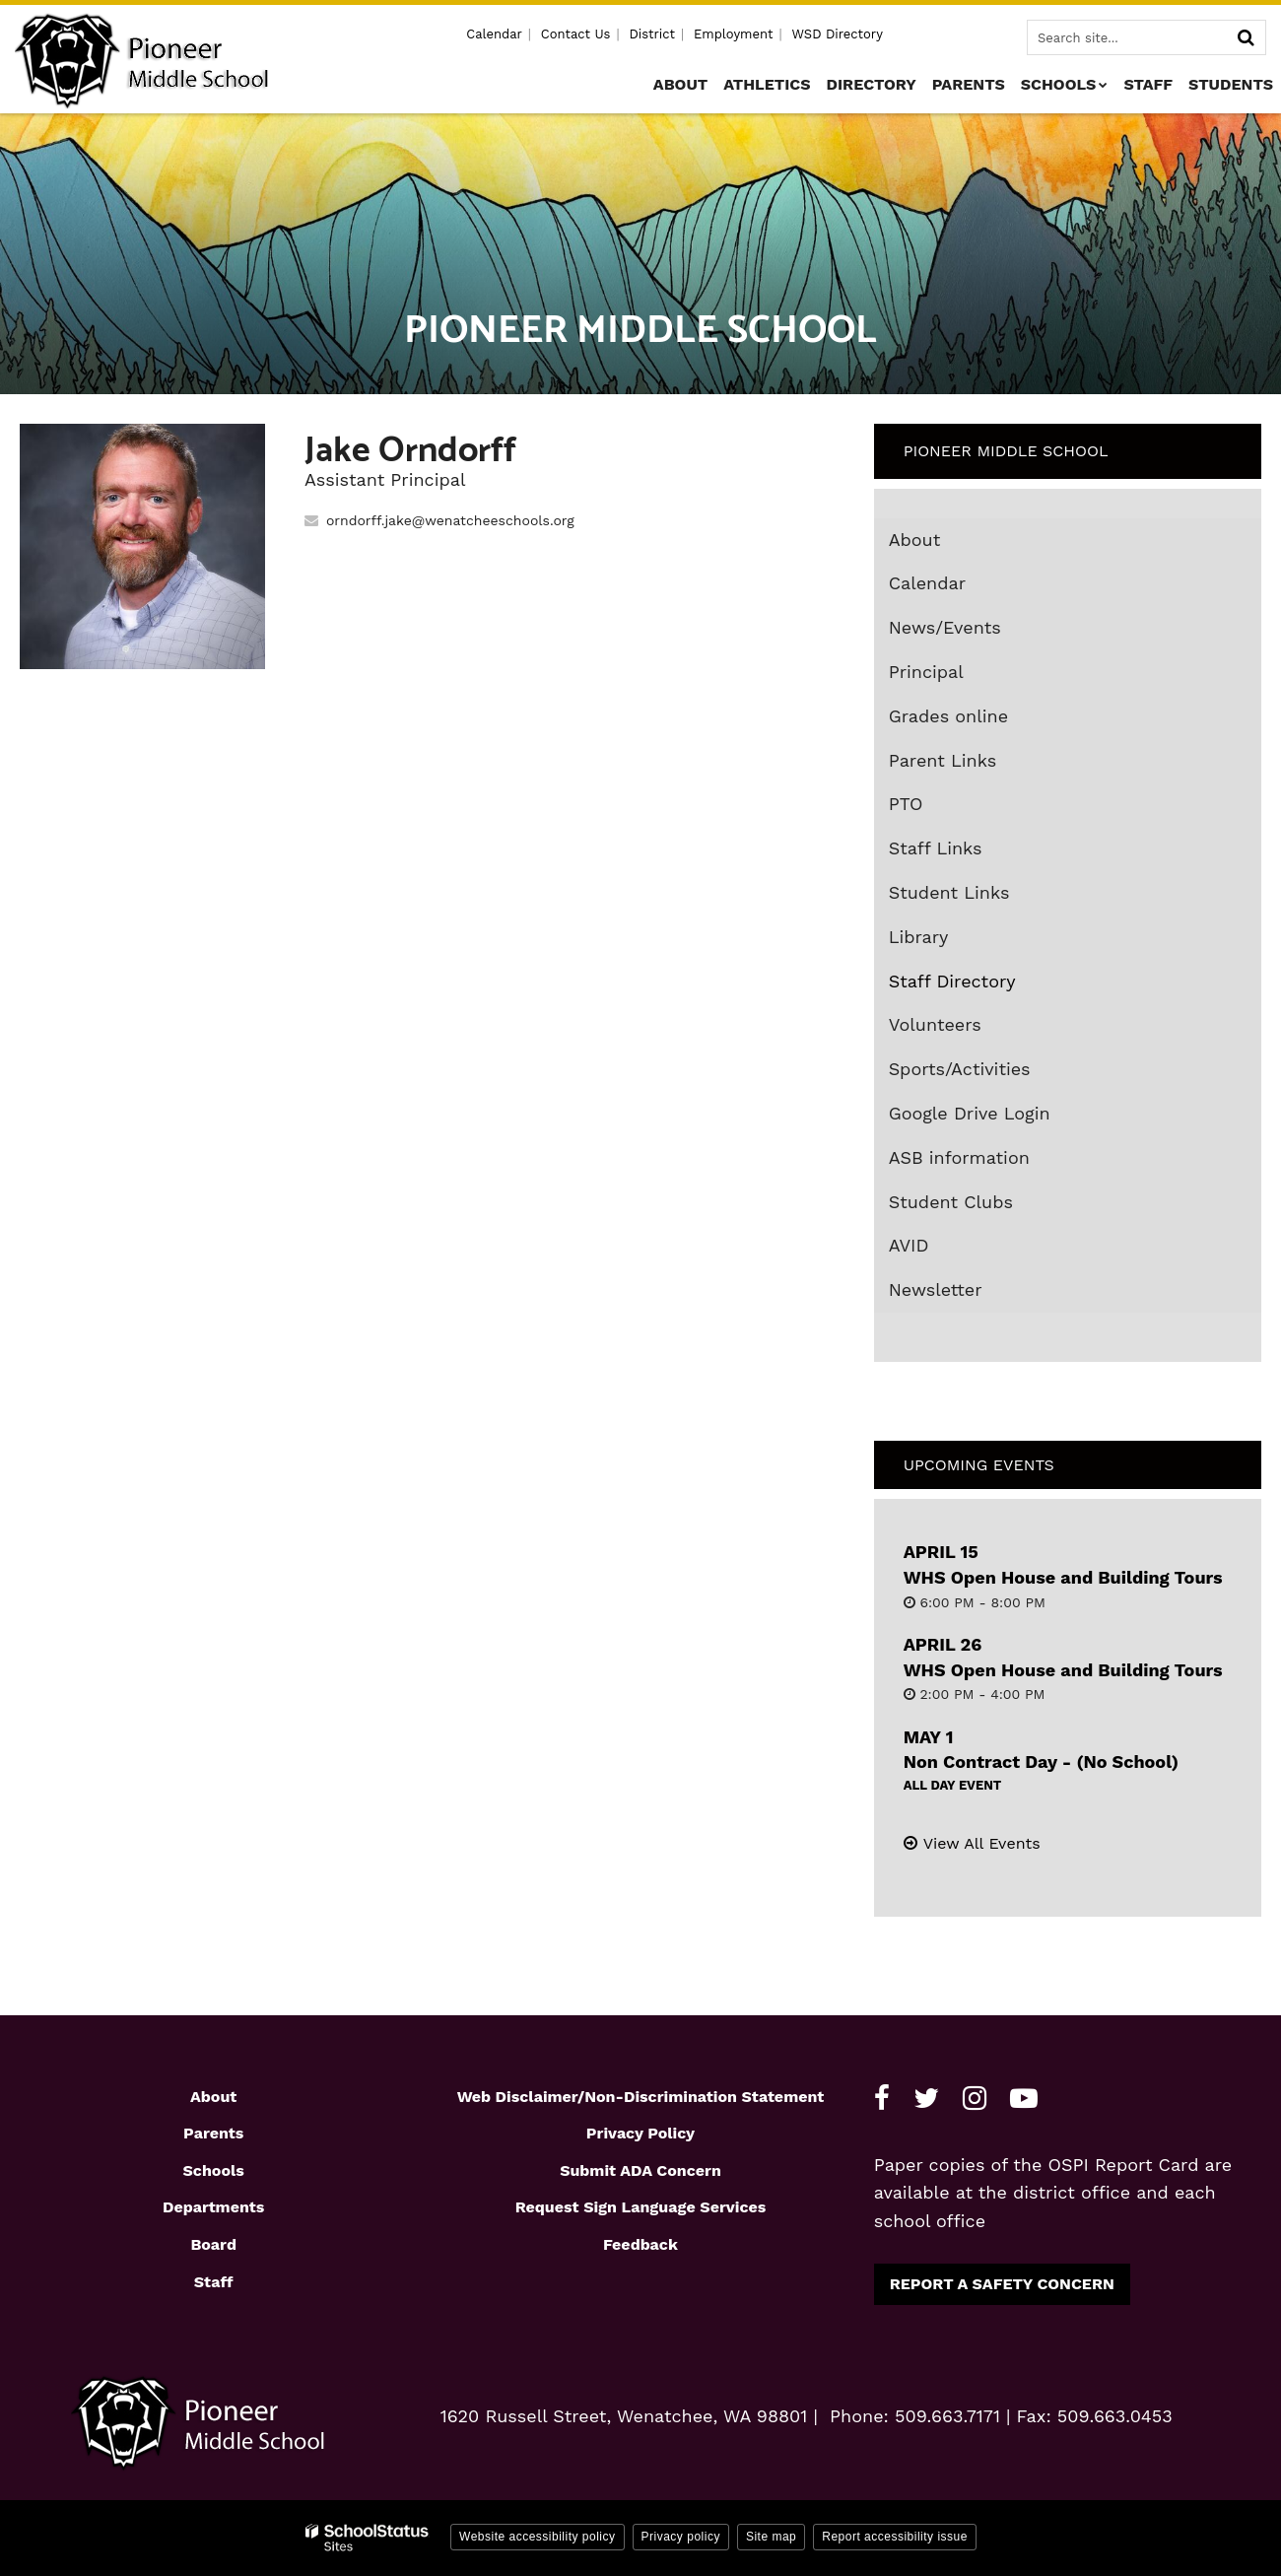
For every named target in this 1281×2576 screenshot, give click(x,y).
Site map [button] (771, 2536)
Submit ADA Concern (640, 2170)
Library (954, 941)
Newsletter (935, 1289)
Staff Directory (952, 981)
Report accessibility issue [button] (895, 2536)
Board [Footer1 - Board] (213, 2244)
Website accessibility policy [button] (537, 2536)
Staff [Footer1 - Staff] (214, 2281)
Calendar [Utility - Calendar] (494, 34)
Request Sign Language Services (641, 2207)
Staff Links (935, 848)
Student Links (949, 892)
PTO (906, 803)
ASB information (959, 1157)
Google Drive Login (1005, 1117)
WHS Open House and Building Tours (1063, 1577)
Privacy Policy (640, 2133)
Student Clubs (951, 1201)
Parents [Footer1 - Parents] (213, 2133)
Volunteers (935, 1024)
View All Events (982, 1843)
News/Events (945, 627)
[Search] (1245, 37)
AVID (944, 1249)
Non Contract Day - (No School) (1041, 1761)
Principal (926, 671)
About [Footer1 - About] (213, 2096)
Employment (733, 34)
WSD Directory (836, 34)
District (652, 34)
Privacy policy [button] (680, 2536)
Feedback (640, 2244)
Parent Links (943, 760)
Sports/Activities (960, 1068)
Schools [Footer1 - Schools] (213, 2170)
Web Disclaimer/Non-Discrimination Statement (641, 2096)
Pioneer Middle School (1006, 450)
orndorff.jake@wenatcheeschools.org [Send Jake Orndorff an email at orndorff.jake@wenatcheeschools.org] (450, 520)
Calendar (927, 583)
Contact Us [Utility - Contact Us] (576, 34)
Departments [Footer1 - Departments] (213, 2207)
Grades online (984, 720)
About (915, 539)
